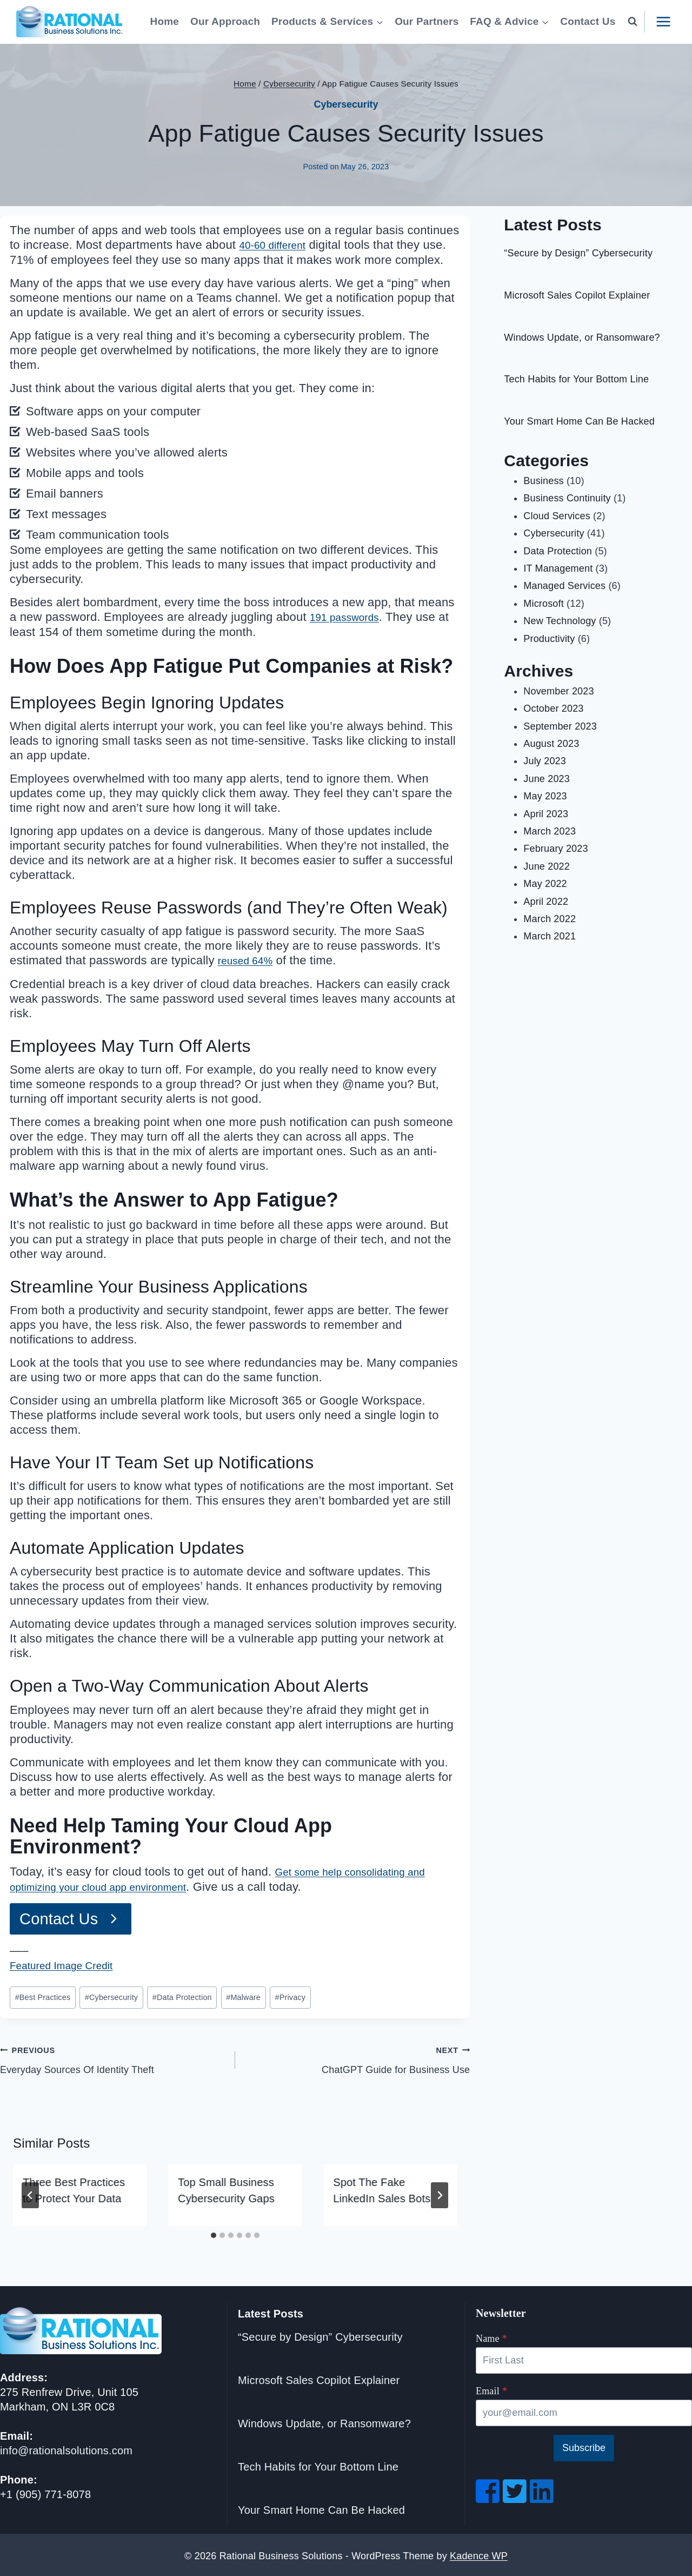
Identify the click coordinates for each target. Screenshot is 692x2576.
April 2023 (545, 814)
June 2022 (546, 866)
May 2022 (545, 883)
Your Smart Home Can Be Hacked (579, 421)
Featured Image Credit (70, 1963)
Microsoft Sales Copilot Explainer (577, 295)
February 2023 (555, 848)
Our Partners (426, 21)
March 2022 (549, 918)
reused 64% (250, 959)
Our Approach (225, 21)
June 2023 (546, 778)
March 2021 (549, 936)
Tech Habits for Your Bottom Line (576, 379)
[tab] (213, 2232)
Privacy (290, 1995)
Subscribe (584, 2445)
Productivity (549, 638)
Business (543, 480)
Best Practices (43, 1995)
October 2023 (553, 708)
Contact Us (587, 21)
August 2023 (551, 743)
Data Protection (182, 1995)
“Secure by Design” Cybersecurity (578, 253)
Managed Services (564, 585)
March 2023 (549, 831)
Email (491, 2388)
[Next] (439, 2193)
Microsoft (543, 603)
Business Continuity (567, 498)
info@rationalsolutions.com (66, 2448)
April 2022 (545, 901)
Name (491, 2335)
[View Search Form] (633, 22)
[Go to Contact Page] (72, 1916)
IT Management (558, 568)
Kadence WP (479, 2553)
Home (164, 21)
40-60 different (278, 244)
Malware (243, 1995)
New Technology (559, 620)
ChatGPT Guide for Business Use (357, 2056)
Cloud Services (556, 516)
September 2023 (560, 726)
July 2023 (544, 761)
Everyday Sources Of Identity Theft (112, 2056)
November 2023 (558, 691)
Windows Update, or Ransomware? (582, 337)
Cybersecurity (346, 104)
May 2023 (545, 796)
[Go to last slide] (30, 2193)
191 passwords (350, 616)
